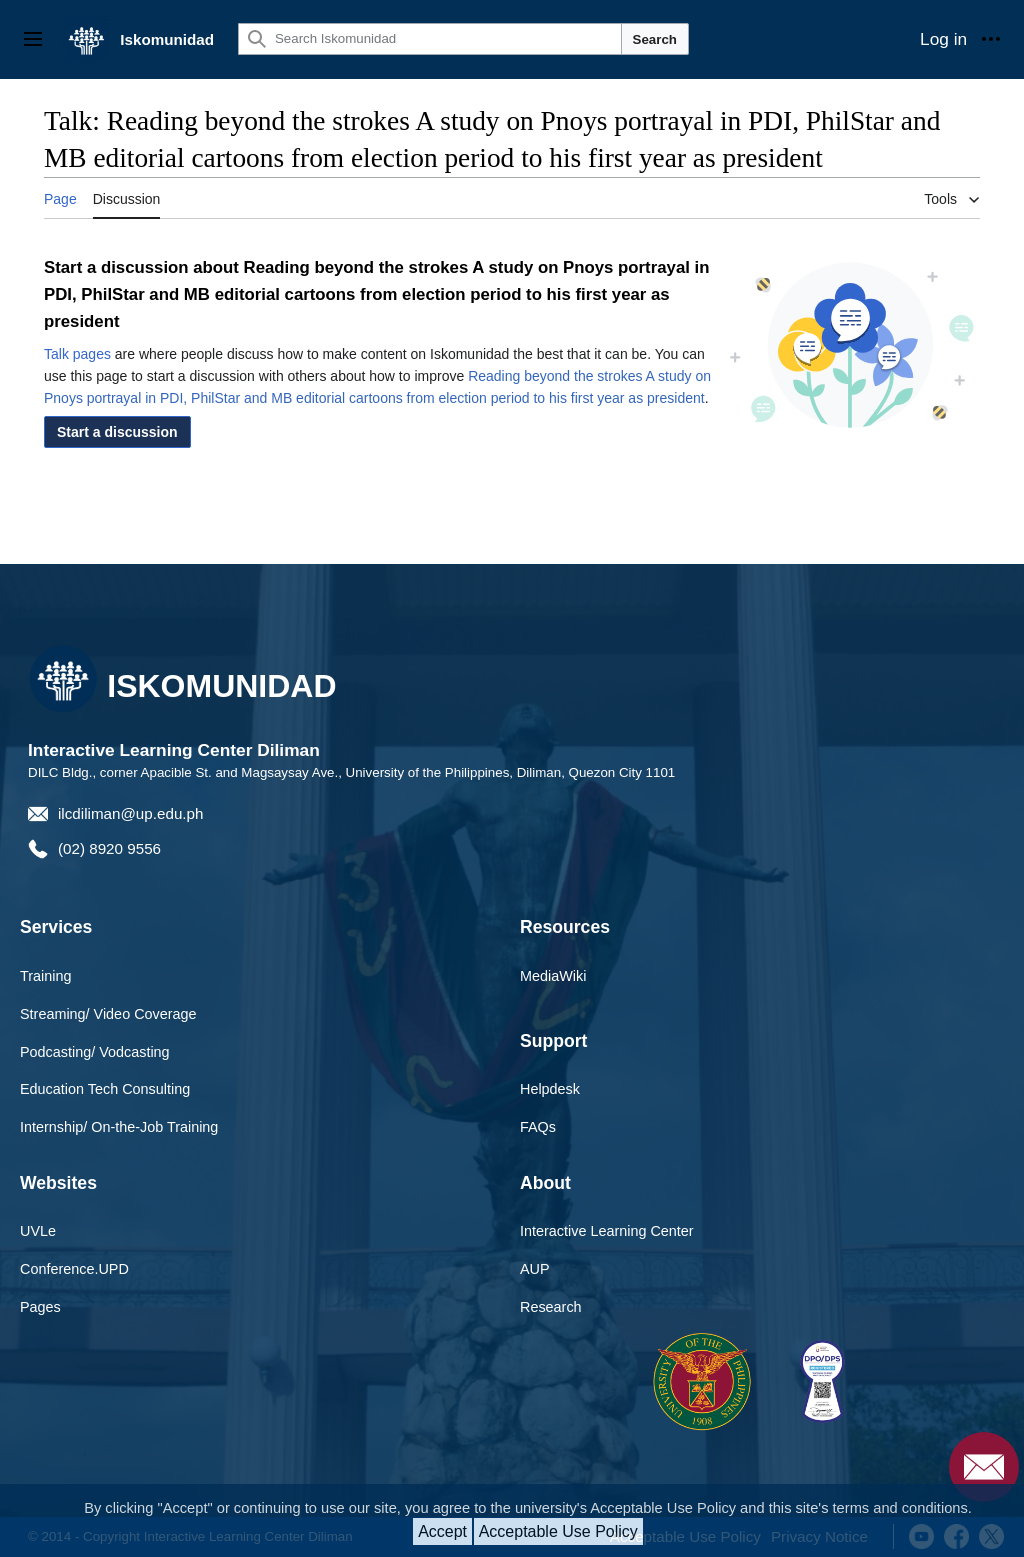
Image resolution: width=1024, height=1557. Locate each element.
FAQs (538, 1127)
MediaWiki (553, 976)
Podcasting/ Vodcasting (95, 1052)
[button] (117, 432)
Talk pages (77, 354)
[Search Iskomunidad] (430, 39)
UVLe (38, 1231)
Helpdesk (550, 1089)
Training (45, 976)
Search (655, 39)
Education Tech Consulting (105, 1089)
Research (551, 1307)
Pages (40, 1307)
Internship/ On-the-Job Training (119, 1127)
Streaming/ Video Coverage (108, 1014)
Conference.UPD (74, 1269)
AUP (535, 1269)
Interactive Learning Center (607, 1231)
